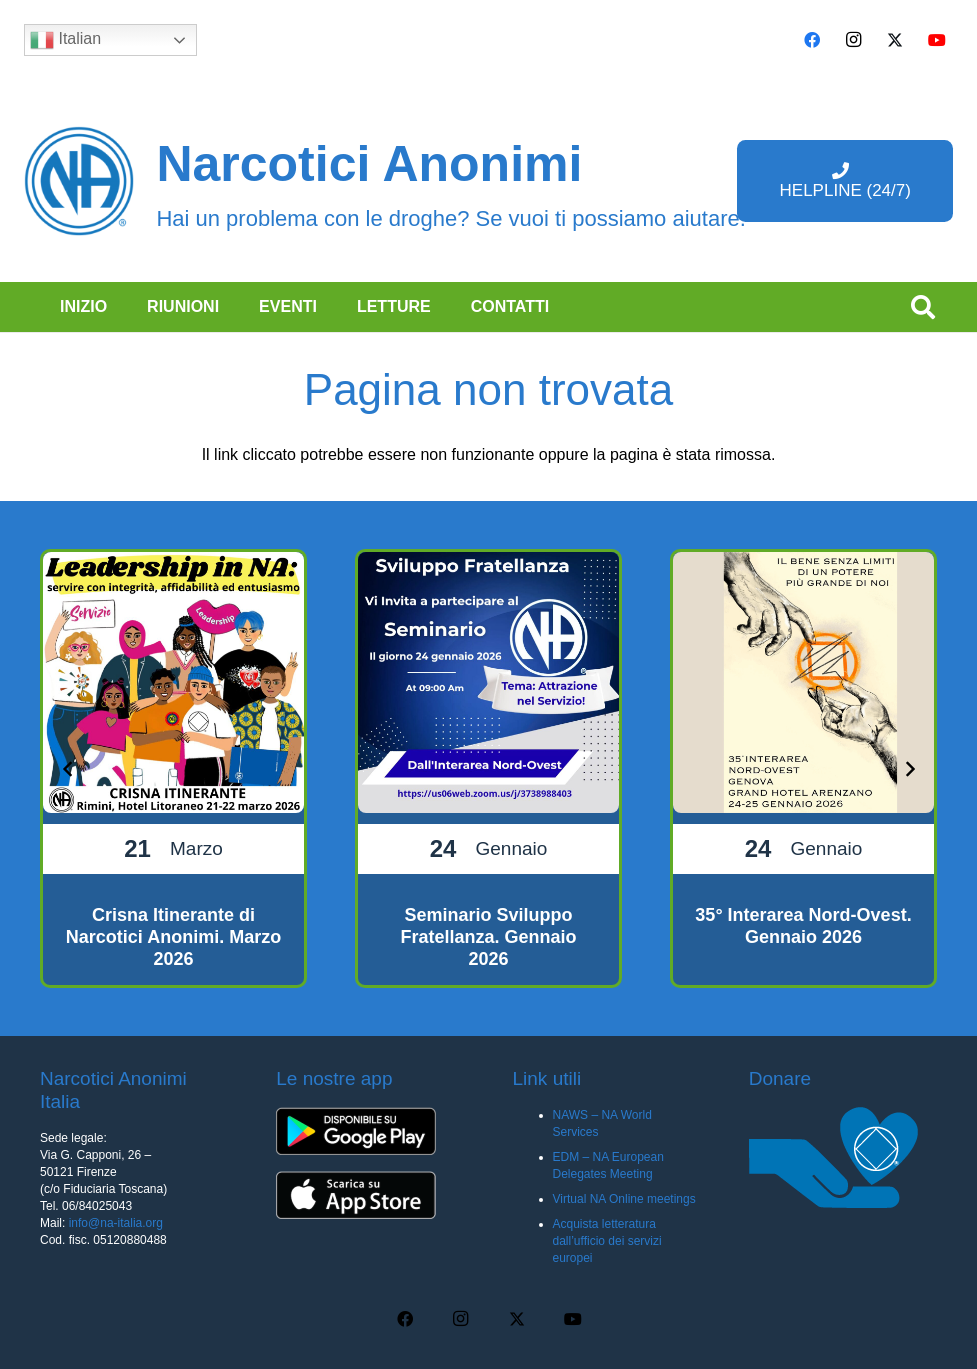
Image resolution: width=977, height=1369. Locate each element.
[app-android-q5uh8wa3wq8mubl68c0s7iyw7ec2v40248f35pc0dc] (370, 1131)
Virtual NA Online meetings (624, 1199)
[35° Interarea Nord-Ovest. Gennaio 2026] (803, 768)
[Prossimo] (909, 768)
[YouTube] (937, 40)
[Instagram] (854, 40)
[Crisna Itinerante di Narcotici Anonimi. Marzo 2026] (173, 768)
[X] (895, 40)
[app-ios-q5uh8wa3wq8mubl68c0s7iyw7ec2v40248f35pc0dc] (370, 1195)
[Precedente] (68, 768)
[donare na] (843, 1157)
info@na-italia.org (116, 1223)
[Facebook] (812, 40)
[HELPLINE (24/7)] (845, 181)
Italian (65, 40)
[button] (922, 307)
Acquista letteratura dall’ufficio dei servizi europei (607, 1241)
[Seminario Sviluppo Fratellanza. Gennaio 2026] (488, 768)
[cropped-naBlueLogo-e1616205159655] (79, 181)
